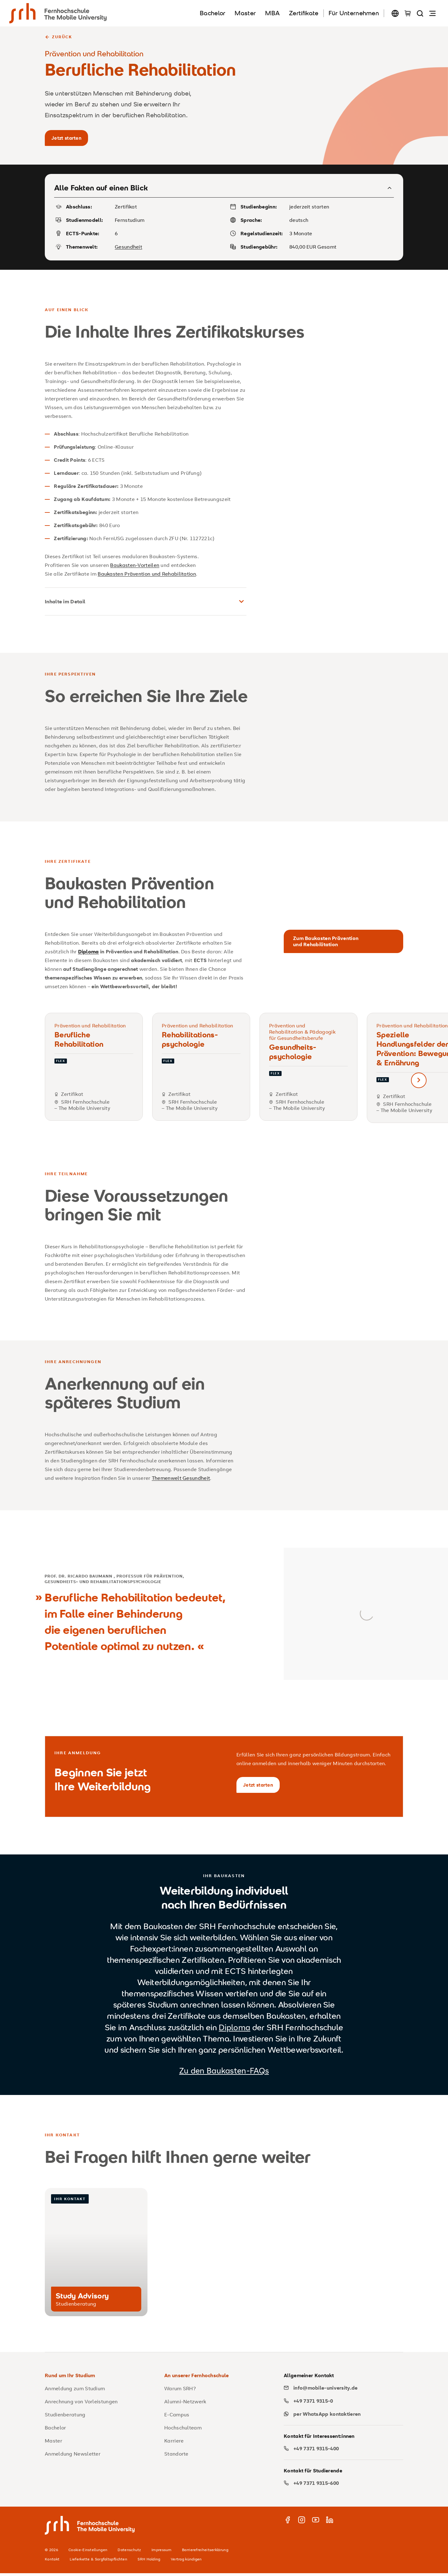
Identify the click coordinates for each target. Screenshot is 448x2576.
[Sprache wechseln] (395, 13)
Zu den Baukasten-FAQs (224, 2073)
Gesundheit (128, 248)
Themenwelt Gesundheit (181, 1479)
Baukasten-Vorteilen (134, 566)
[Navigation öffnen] (432, 13)
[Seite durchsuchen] (420, 13)
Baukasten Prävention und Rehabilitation (147, 575)
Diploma (234, 2030)
